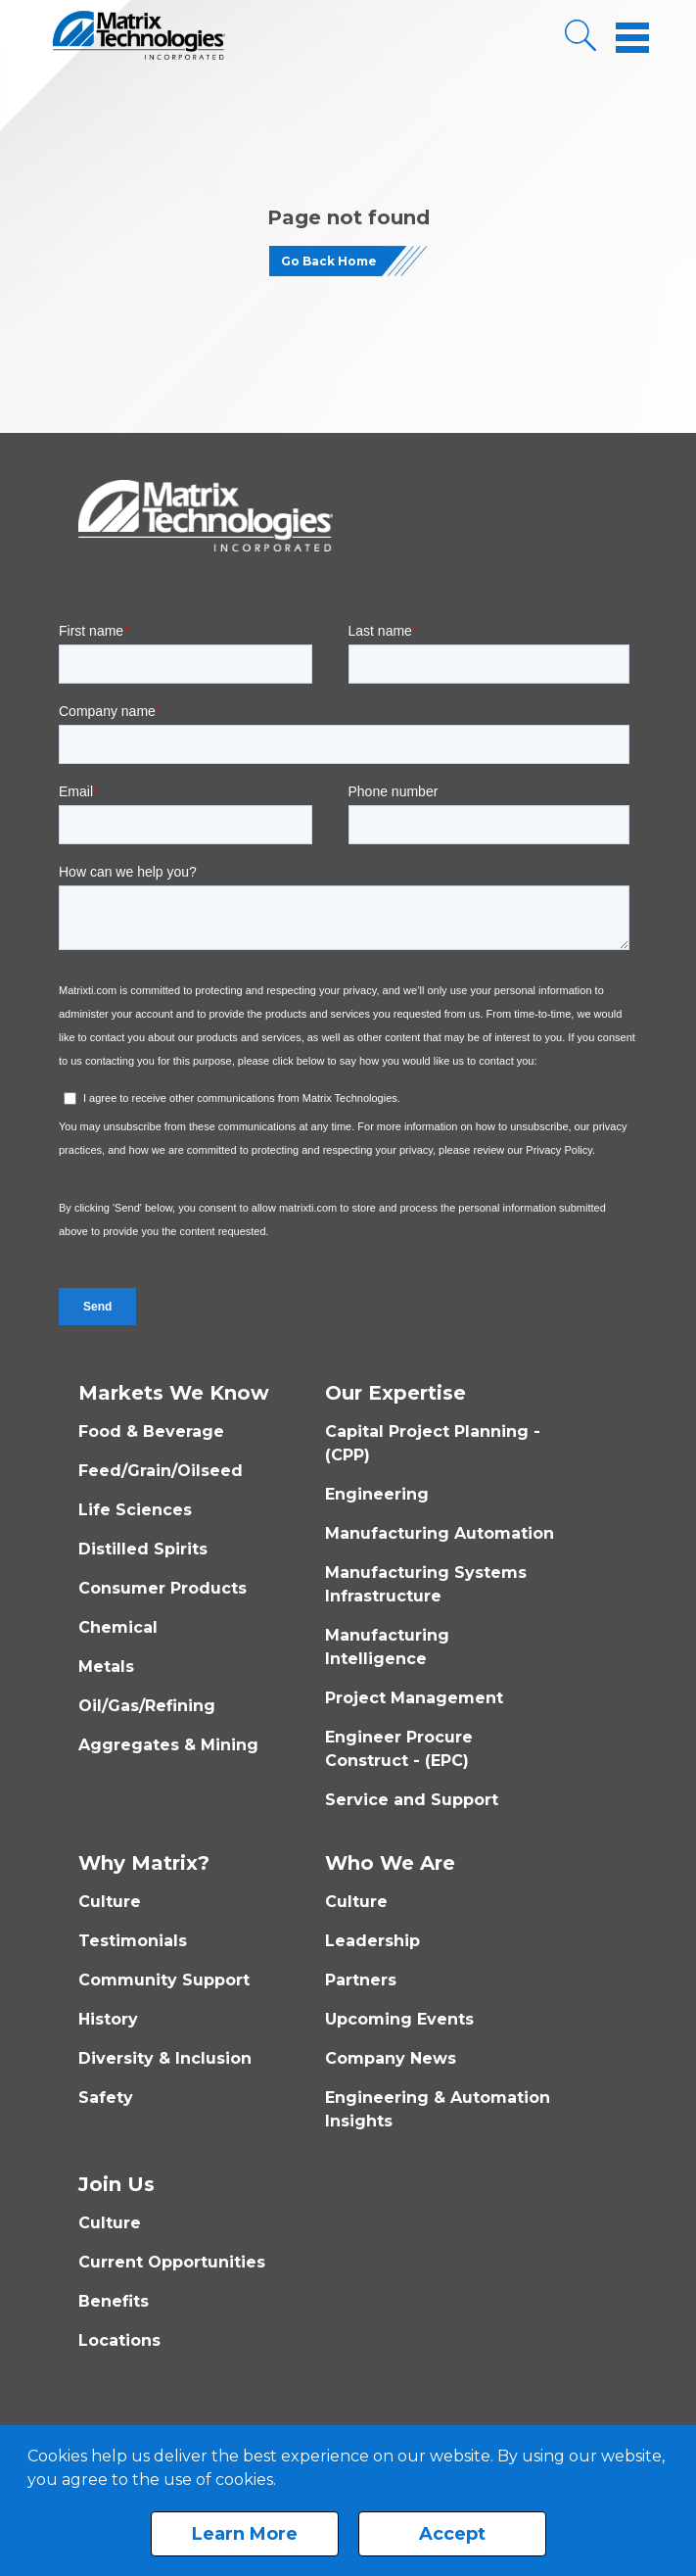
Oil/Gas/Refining (146, 1705)
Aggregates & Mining (168, 1745)
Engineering (377, 1494)
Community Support (164, 1980)
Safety (105, 2097)
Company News (390, 2058)
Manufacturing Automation (439, 1533)
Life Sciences (135, 1510)
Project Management (414, 1698)
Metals (106, 1666)
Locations (119, 2340)
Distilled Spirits (143, 1549)
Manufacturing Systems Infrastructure (426, 1584)
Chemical (118, 1627)
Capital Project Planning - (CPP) (432, 1443)
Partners (360, 1980)
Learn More (245, 2534)
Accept (452, 2534)
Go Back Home (329, 261)
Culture (109, 1901)
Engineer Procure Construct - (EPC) (399, 1749)
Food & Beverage (151, 1431)
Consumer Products (162, 1588)
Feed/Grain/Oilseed (160, 1470)
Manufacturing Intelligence (387, 1647)
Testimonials (132, 1941)
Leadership (372, 1941)
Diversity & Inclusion (165, 2058)
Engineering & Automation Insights (437, 2109)
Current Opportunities (171, 2262)
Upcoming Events (399, 2019)
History (108, 2019)
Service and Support (411, 1799)
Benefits (113, 2301)
